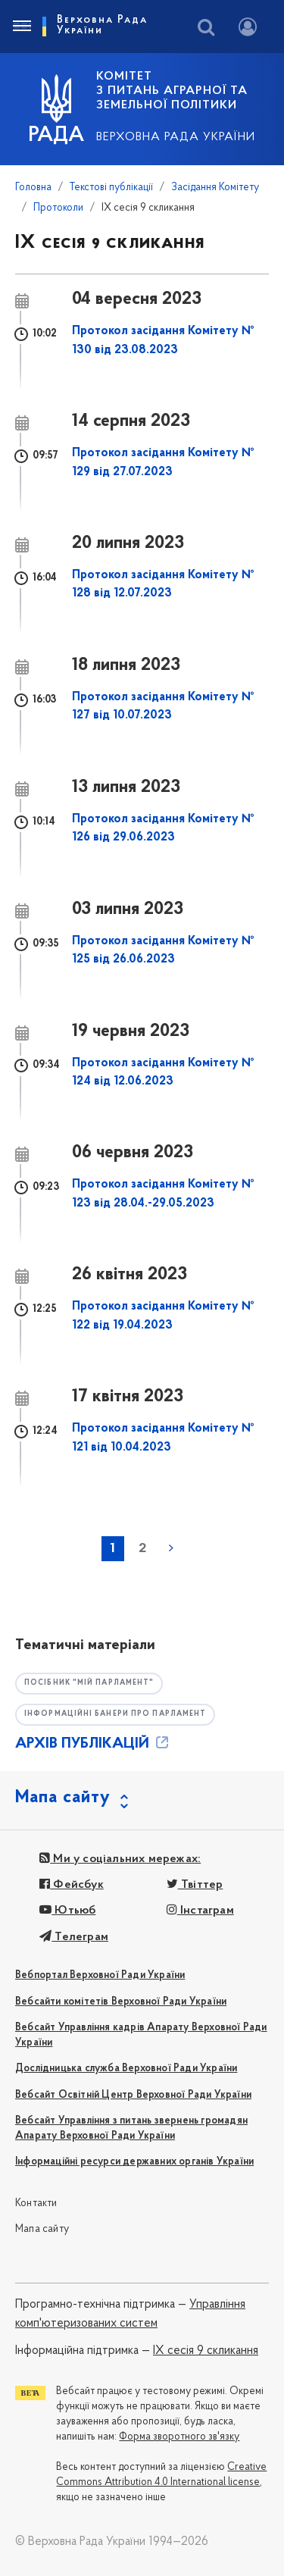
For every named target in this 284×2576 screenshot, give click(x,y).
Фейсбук (71, 1885)
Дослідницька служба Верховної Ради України (126, 2068)
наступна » (171, 1547)
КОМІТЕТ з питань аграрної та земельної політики (172, 90)
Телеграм (73, 1937)
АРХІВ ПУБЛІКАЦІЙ (93, 1743)
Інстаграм (200, 1911)
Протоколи (58, 208)
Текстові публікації (111, 187)
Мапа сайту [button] (63, 1798)
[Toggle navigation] (21, 26)
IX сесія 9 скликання (205, 2351)
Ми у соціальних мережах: (120, 1859)
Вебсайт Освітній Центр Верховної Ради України (133, 2095)
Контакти (36, 2203)
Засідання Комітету (215, 187)
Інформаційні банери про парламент (115, 1714)
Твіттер (195, 1885)
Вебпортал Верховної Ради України (100, 1975)
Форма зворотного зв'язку (179, 2437)
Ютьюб (67, 1911)
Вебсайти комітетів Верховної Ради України (120, 2002)
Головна (33, 187)
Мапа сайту (42, 2229)
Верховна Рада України (175, 137)
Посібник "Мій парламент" (89, 1682)
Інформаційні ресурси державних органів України (134, 2162)
